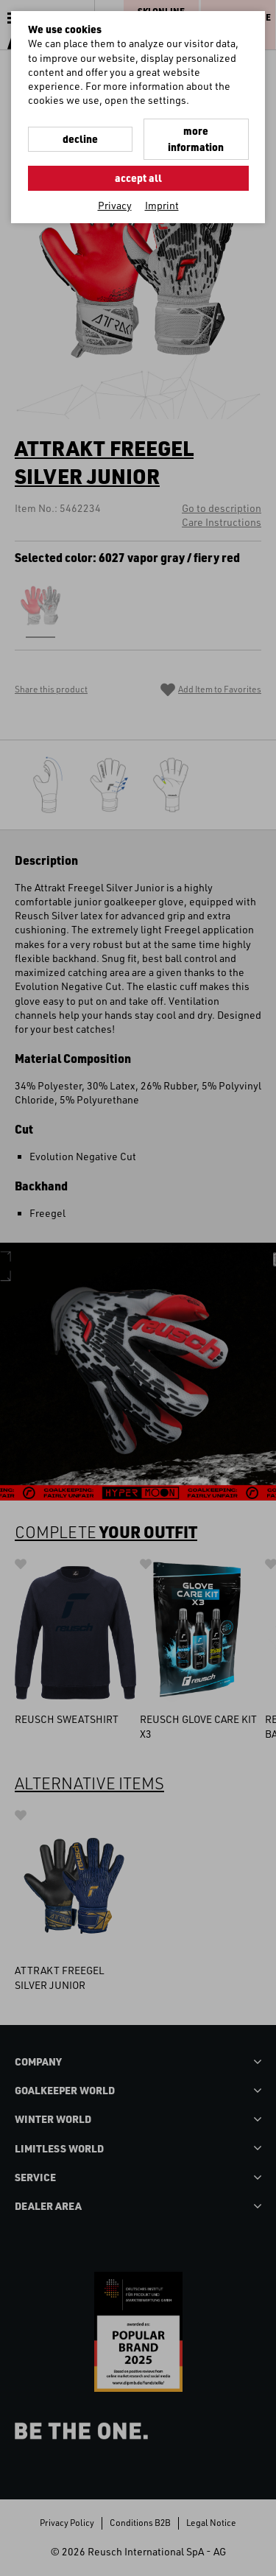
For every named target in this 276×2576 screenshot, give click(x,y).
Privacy (115, 205)
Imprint (162, 205)
